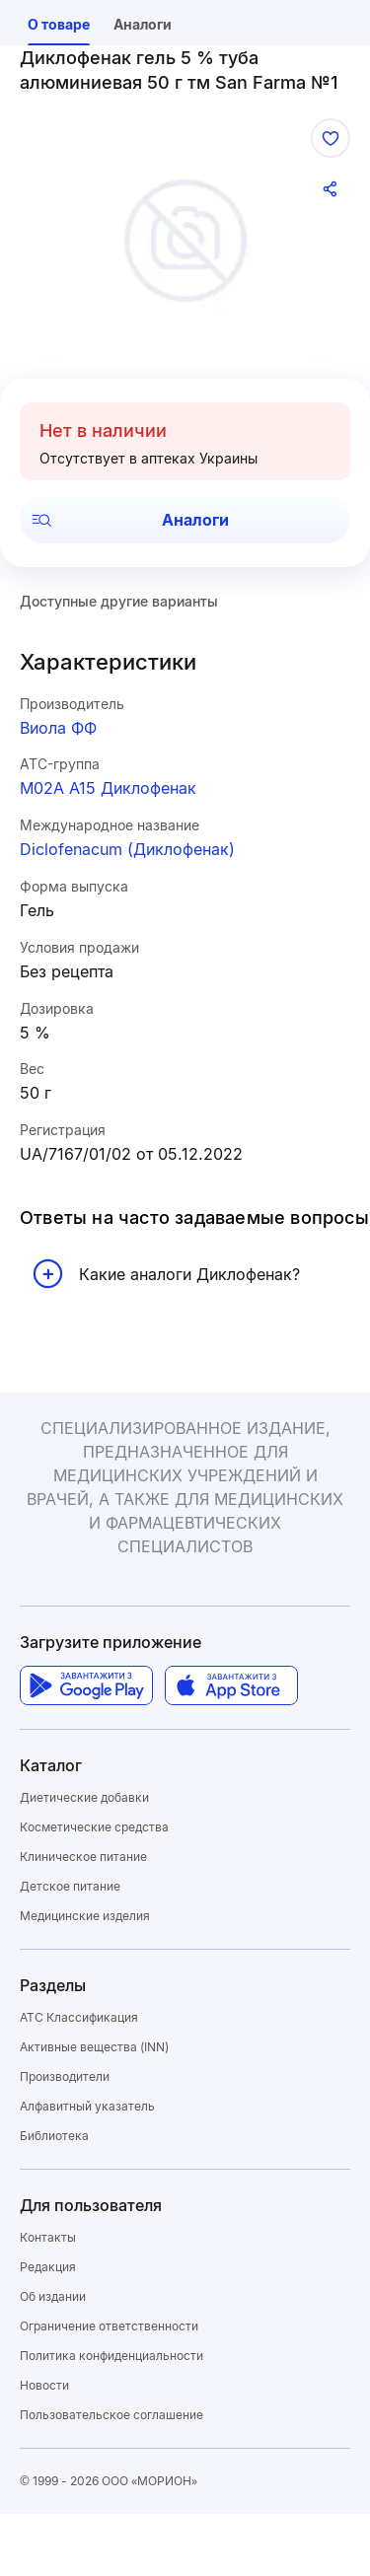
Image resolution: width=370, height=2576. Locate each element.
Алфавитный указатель (87, 2106)
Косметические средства (94, 1827)
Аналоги (130, 520)
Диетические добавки (84, 1797)
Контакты (48, 2237)
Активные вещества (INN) (94, 2046)
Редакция (48, 2266)
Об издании (53, 2296)
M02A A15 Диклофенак (108, 788)
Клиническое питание (83, 1856)
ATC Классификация (79, 2017)
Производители (65, 2076)
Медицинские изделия (85, 1915)
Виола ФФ (58, 728)
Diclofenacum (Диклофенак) (127, 849)
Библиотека (54, 2135)
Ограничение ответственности (109, 2326)
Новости (44, 2385)
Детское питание (70, 1886)
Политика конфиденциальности (111, 2355)
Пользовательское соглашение (111, 2414)
